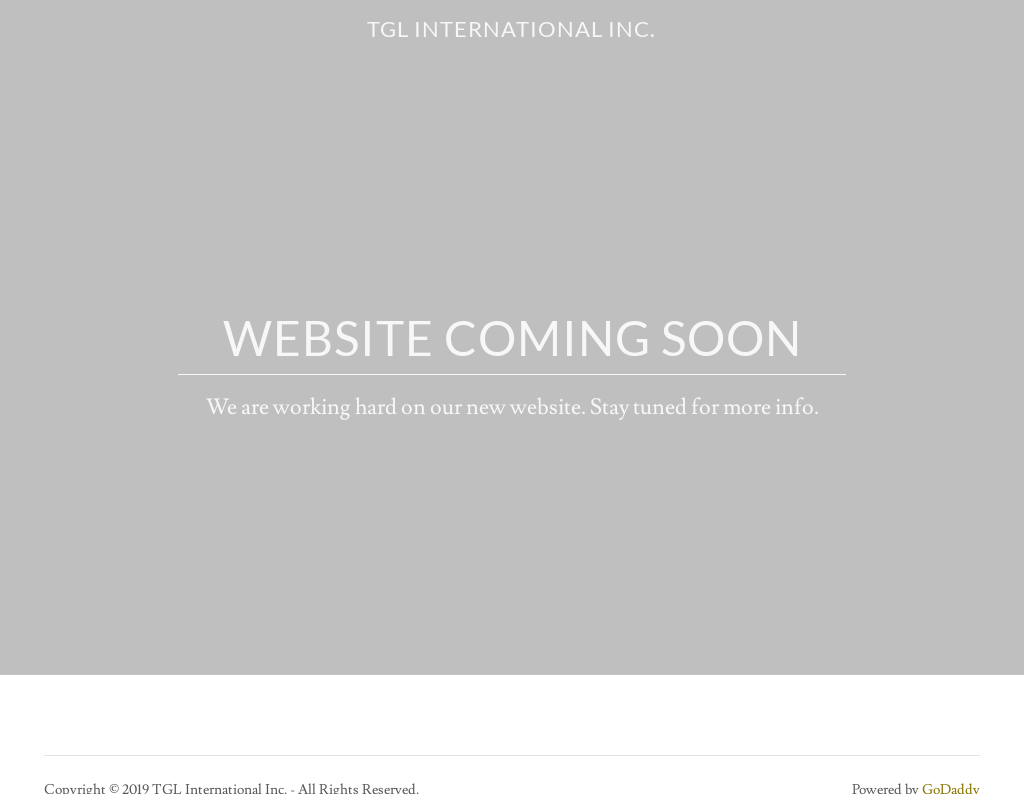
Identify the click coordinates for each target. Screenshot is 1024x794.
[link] (512, 32)
